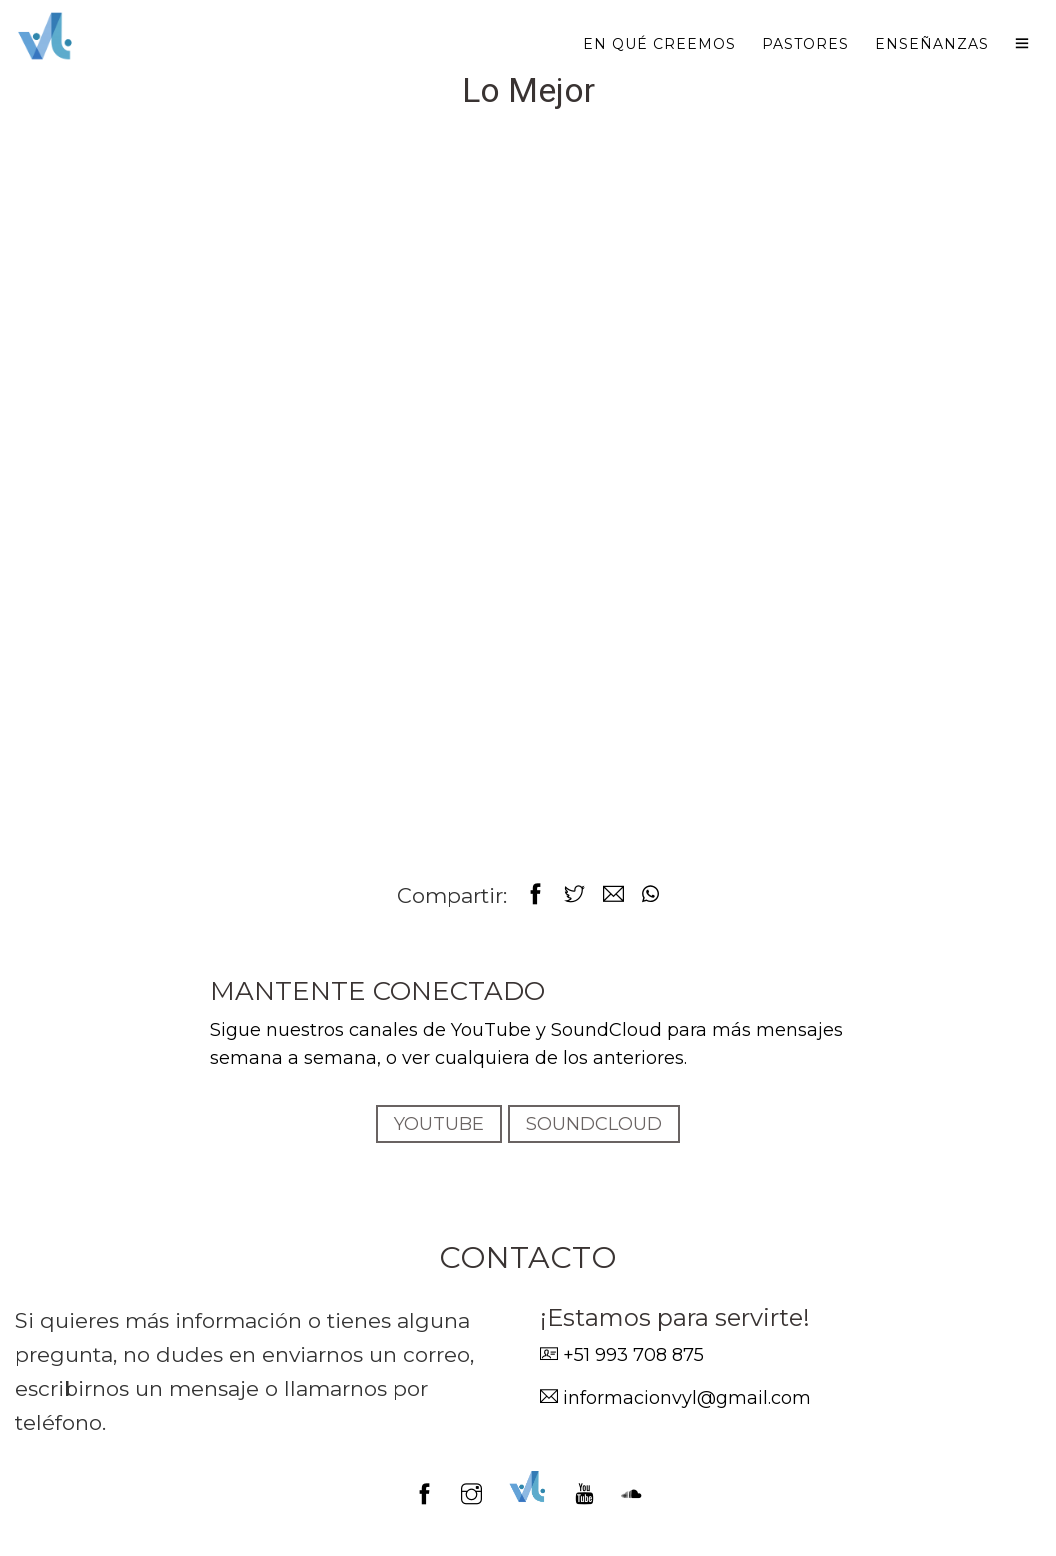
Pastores (805, 44)
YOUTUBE (439, 1124)
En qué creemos (659, 44)
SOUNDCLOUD (594, 1124)
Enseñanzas (932, 44)
